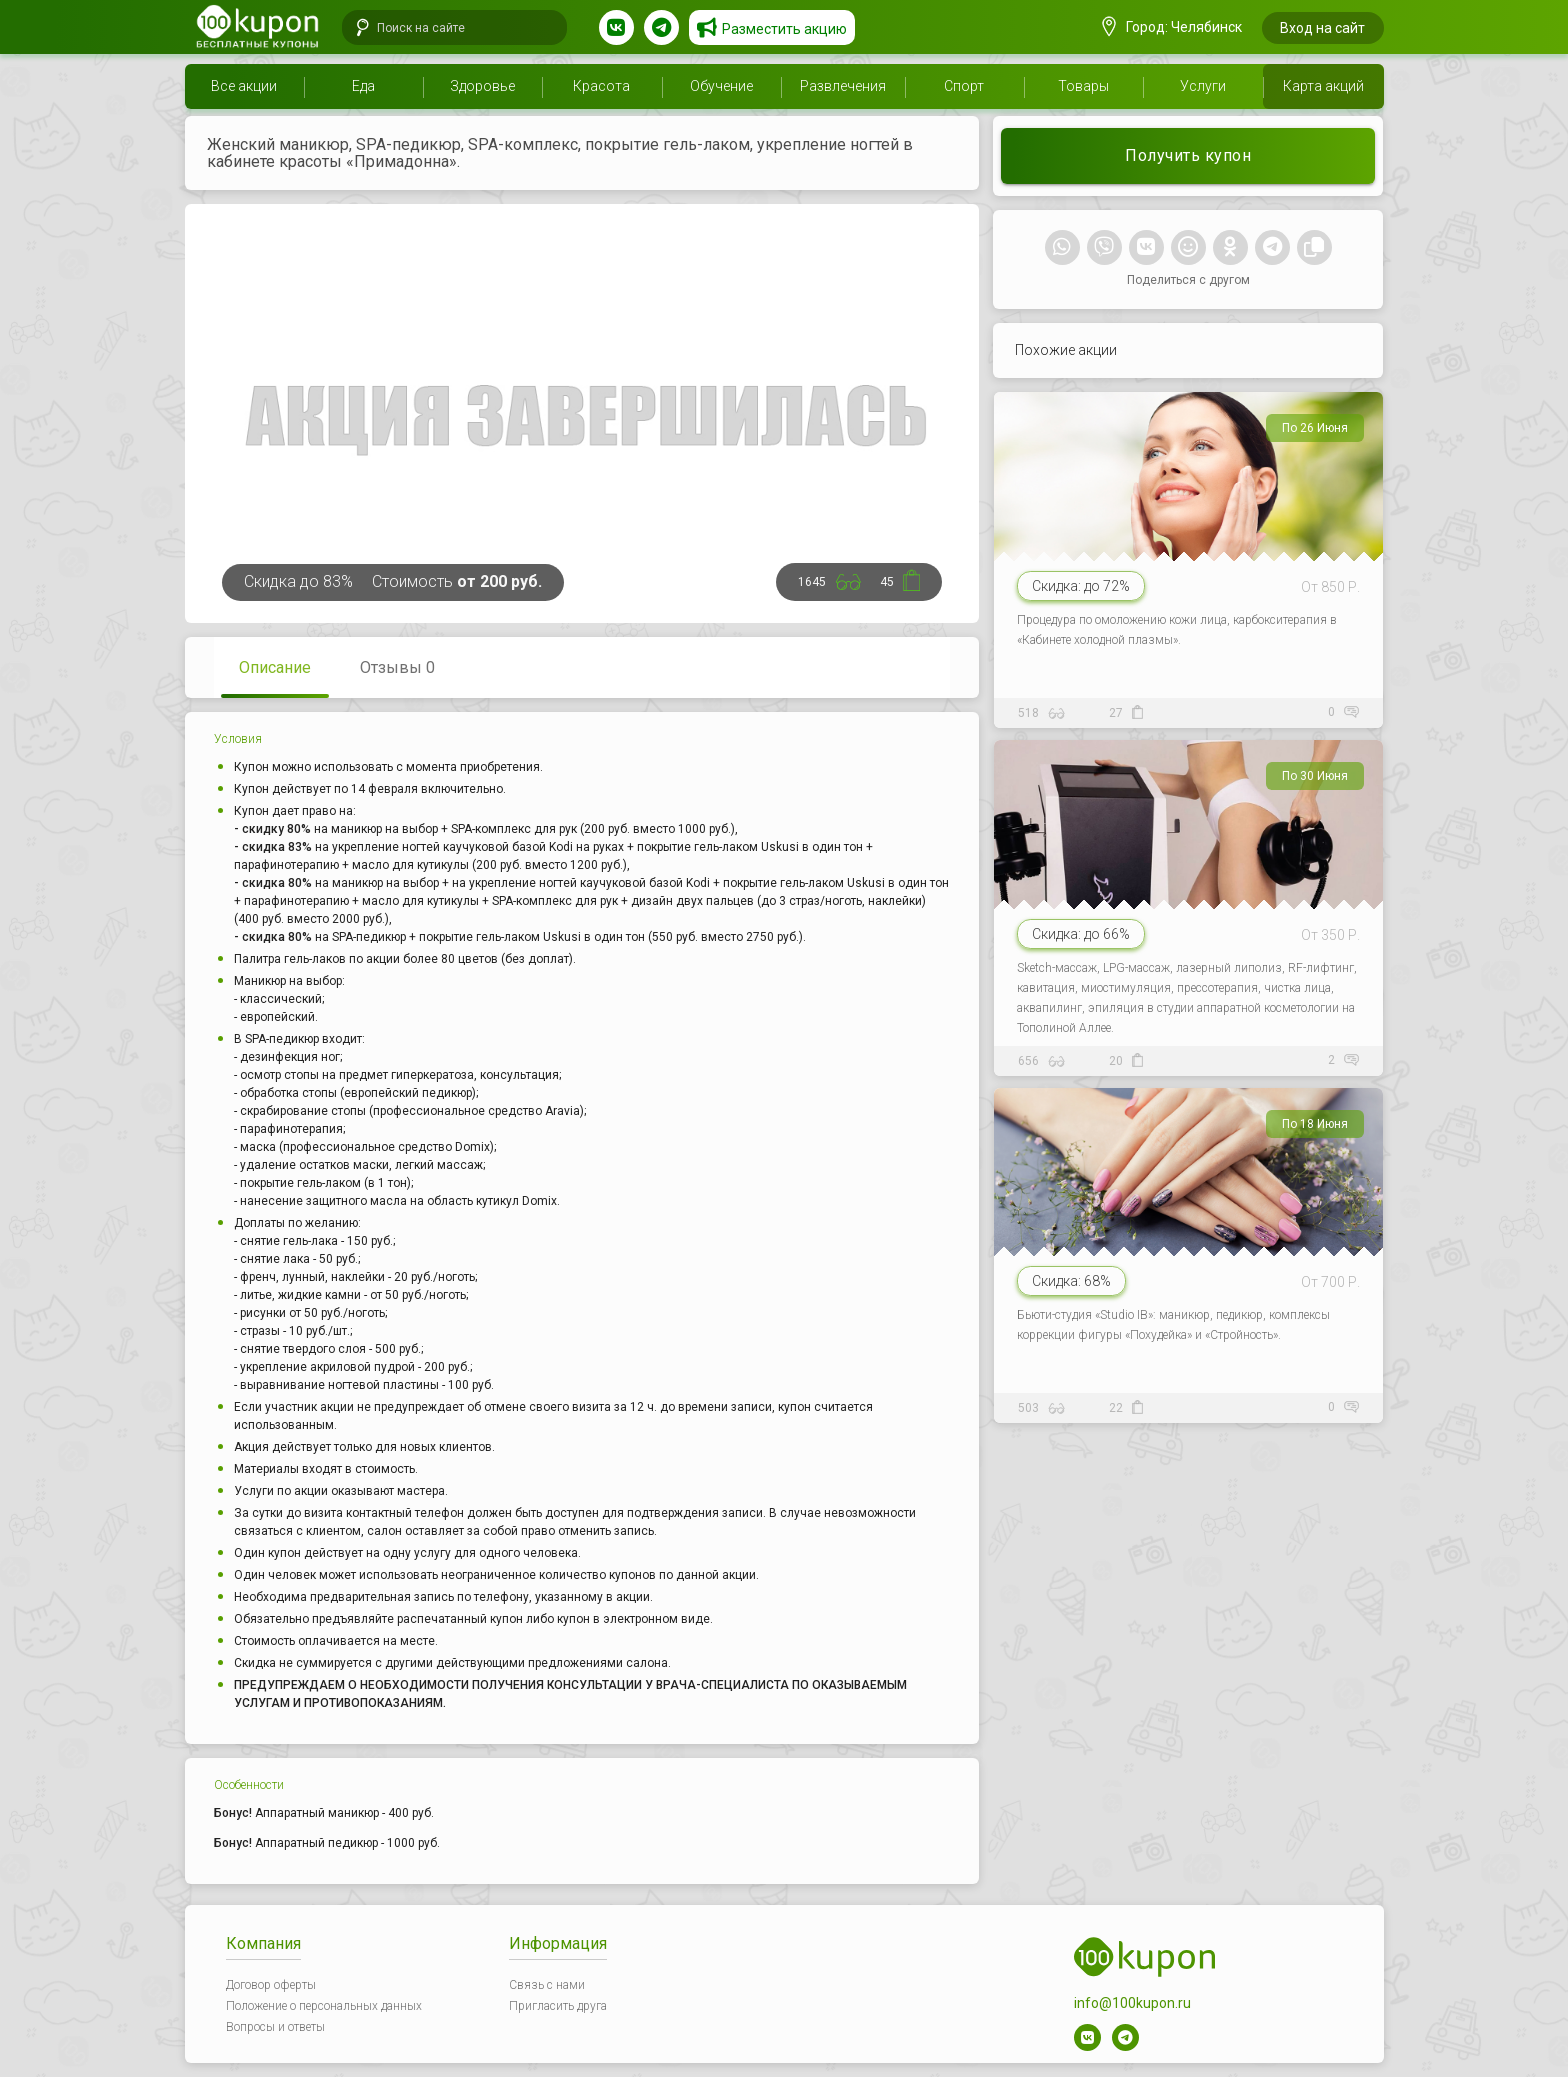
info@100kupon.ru (1132, 2003)
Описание (275, 667)
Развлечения (843, 86)
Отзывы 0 (397, 667)
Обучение (721, 86)
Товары (1083, 86)
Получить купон (1188, 155)
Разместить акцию (784, 29)
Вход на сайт (1322, 28)
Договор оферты (271, 1985)
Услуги (1203, 86)
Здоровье (482, 86)
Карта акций (1323, 86)
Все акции (244, 86)
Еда (363, 86)
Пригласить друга (558, 2006)
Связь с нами (547, 1985)
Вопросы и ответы (275, 2027)
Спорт (964, 86)
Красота (601, 86)
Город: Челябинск (1172, 27)
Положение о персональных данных (324, 2006)
